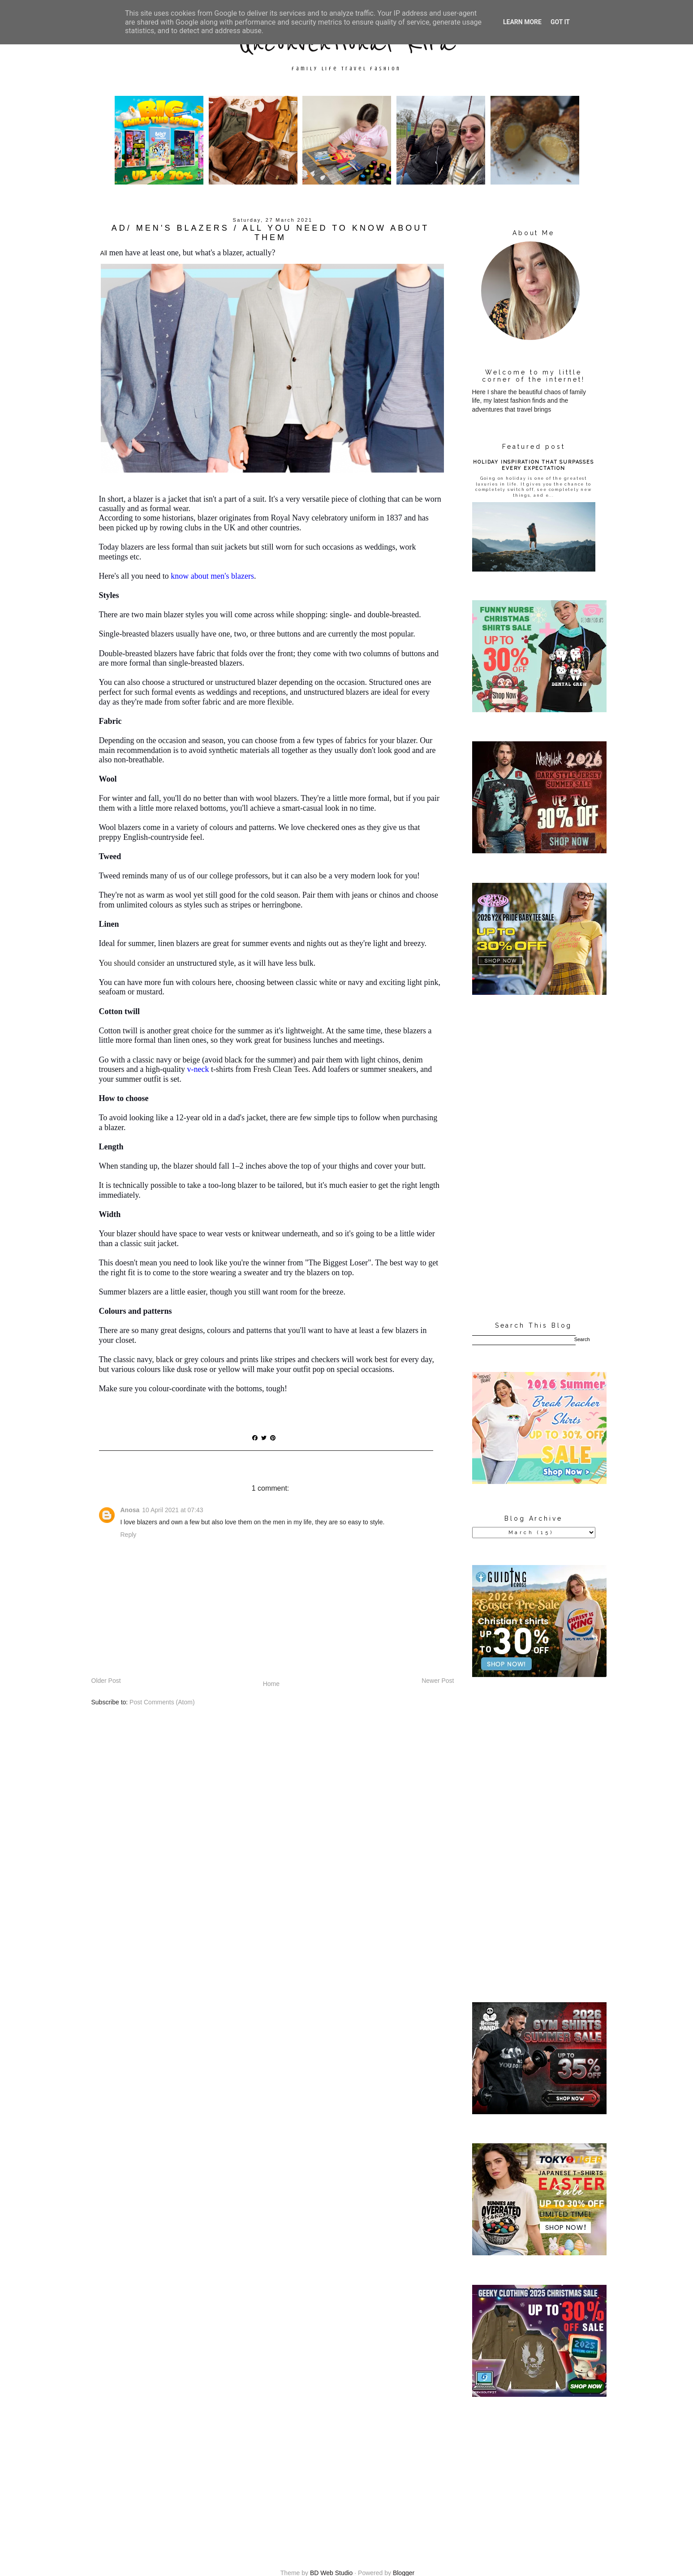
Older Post (106, 1680)
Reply (129, 1534)
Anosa (130, 1510)
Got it (560, 22)
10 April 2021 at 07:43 (172, 1510)
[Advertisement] (533, 1158)
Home (271, 1683)
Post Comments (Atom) (161, 1702)
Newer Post (438, 1680)
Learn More (522, 22)
